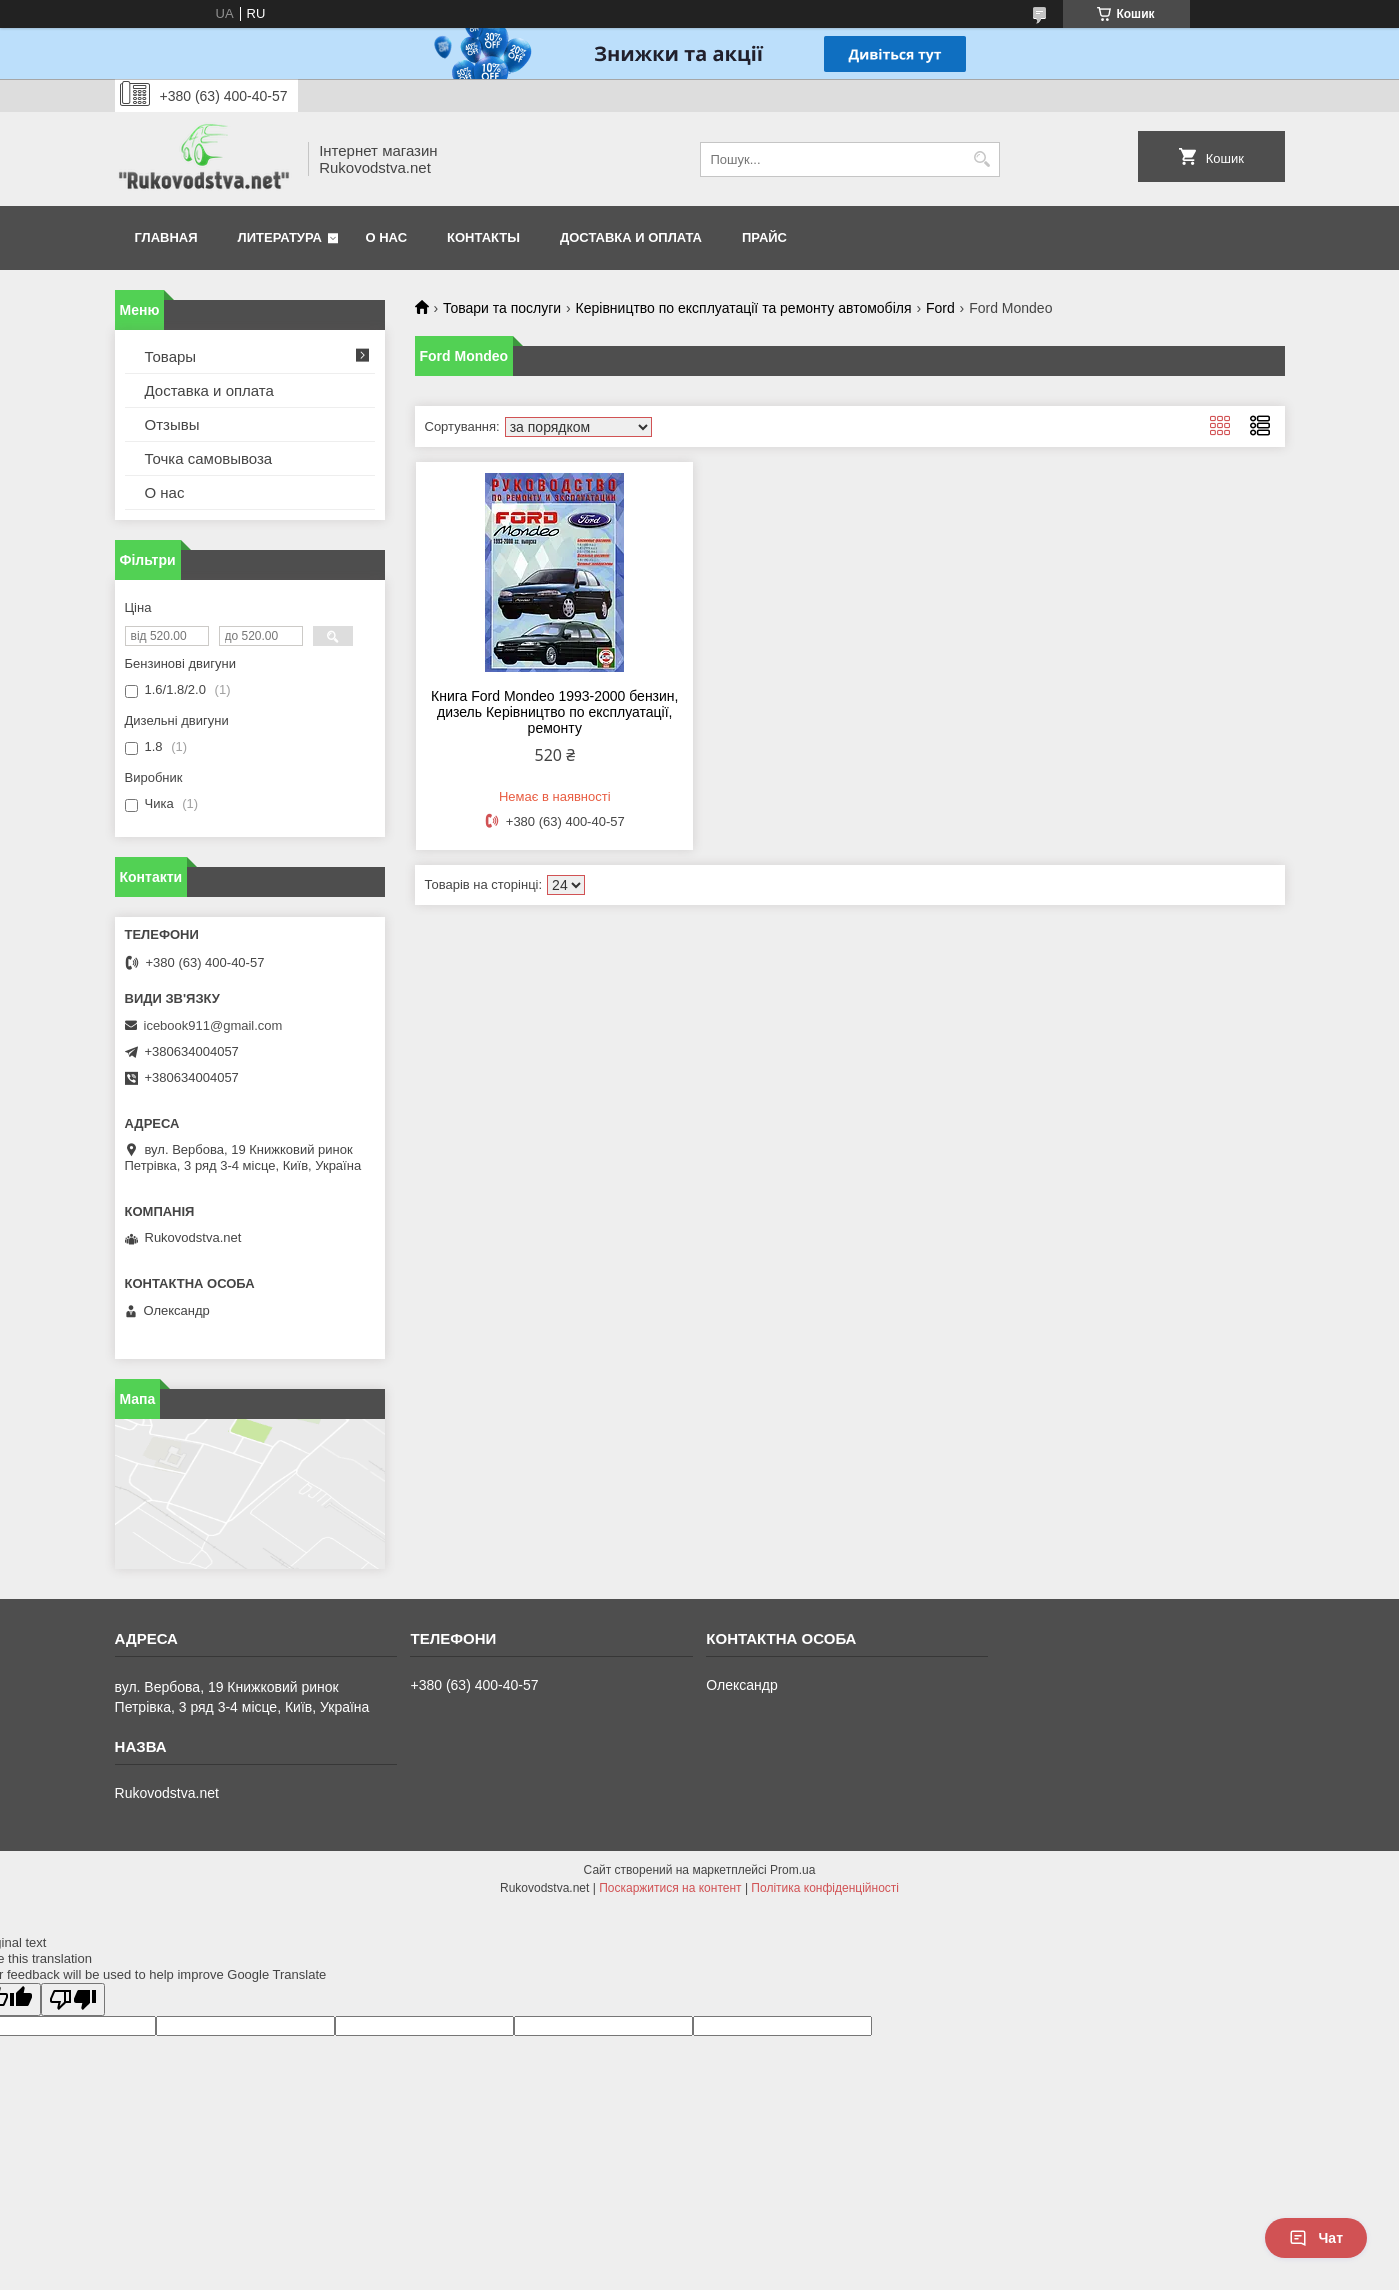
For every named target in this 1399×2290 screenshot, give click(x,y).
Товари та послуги (502, 308)
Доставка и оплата (631, 237)
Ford (940, 308)
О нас (387, 237)
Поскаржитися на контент (670, 1888)
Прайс (764, 237)
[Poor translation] (73, 1999)
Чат (1316, 2238)
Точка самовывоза (209, 458)
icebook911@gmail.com (213, 1025)
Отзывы (172, 424)
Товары (171, 356)
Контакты (483, 237)
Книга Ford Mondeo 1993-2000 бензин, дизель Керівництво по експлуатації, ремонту (554, 712)
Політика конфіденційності (825, 1888)
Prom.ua (792, 1870)
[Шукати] (982, 159)
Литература (280, 237)
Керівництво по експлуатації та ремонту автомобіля (744, 308)
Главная (166, 237)
